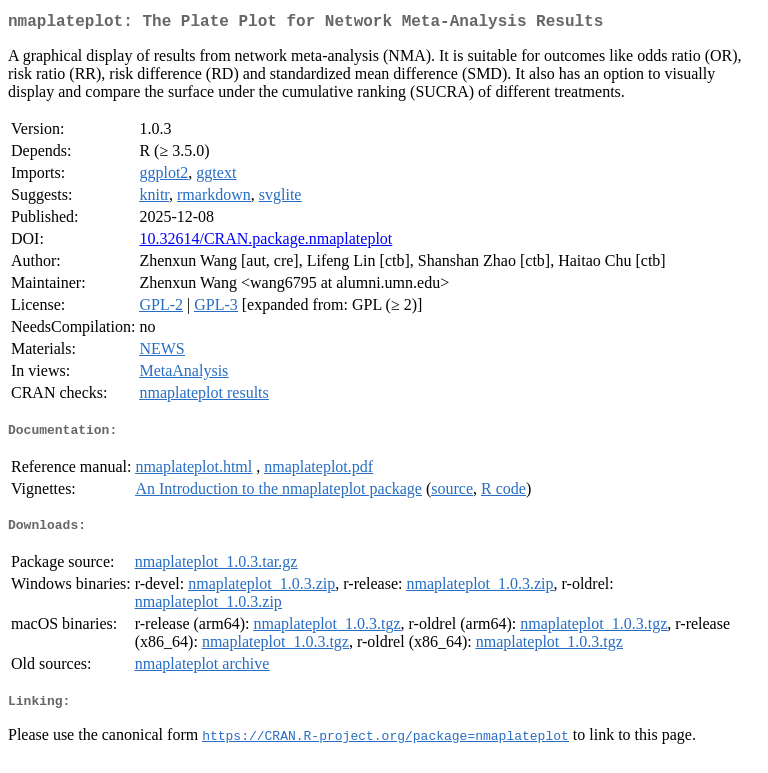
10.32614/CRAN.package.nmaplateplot (265, 242)
